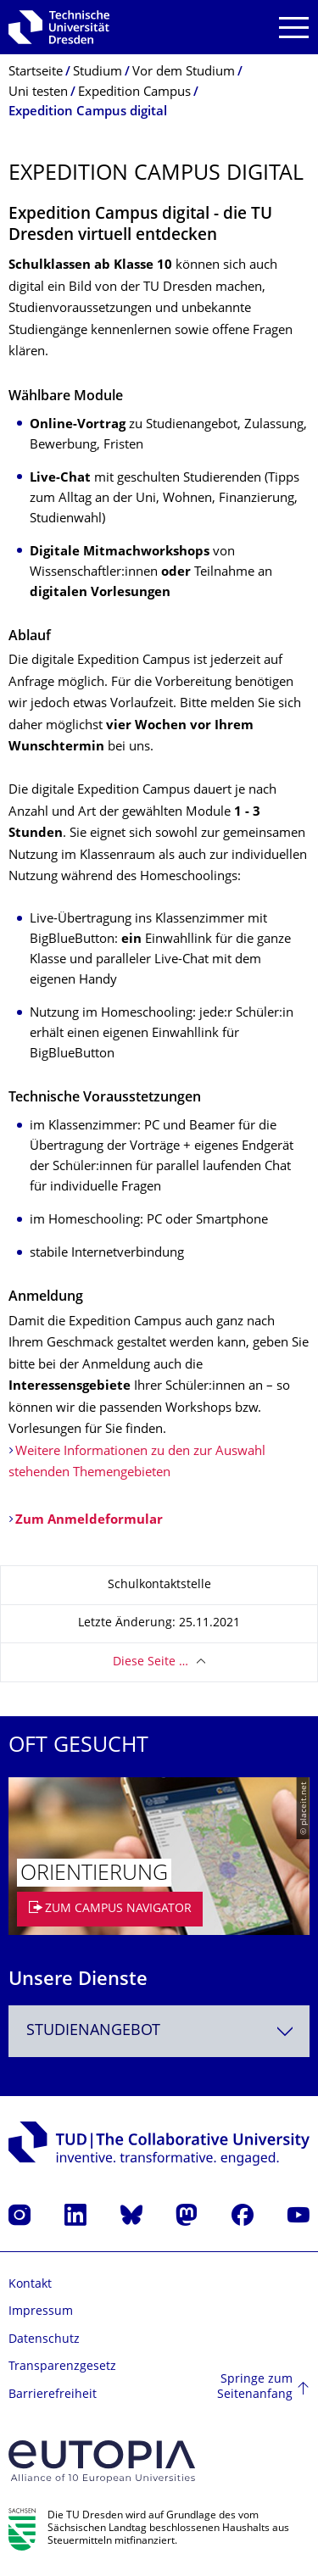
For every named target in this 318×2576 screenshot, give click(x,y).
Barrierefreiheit (52, 2394)
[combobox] (159, 2031)
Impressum (40, 2311)
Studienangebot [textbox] (93, 2031)
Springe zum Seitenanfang (255, 2387)
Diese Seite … (150, 1662)
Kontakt (30, 2284)
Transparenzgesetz (62, 2366)
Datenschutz (44, 2339)
